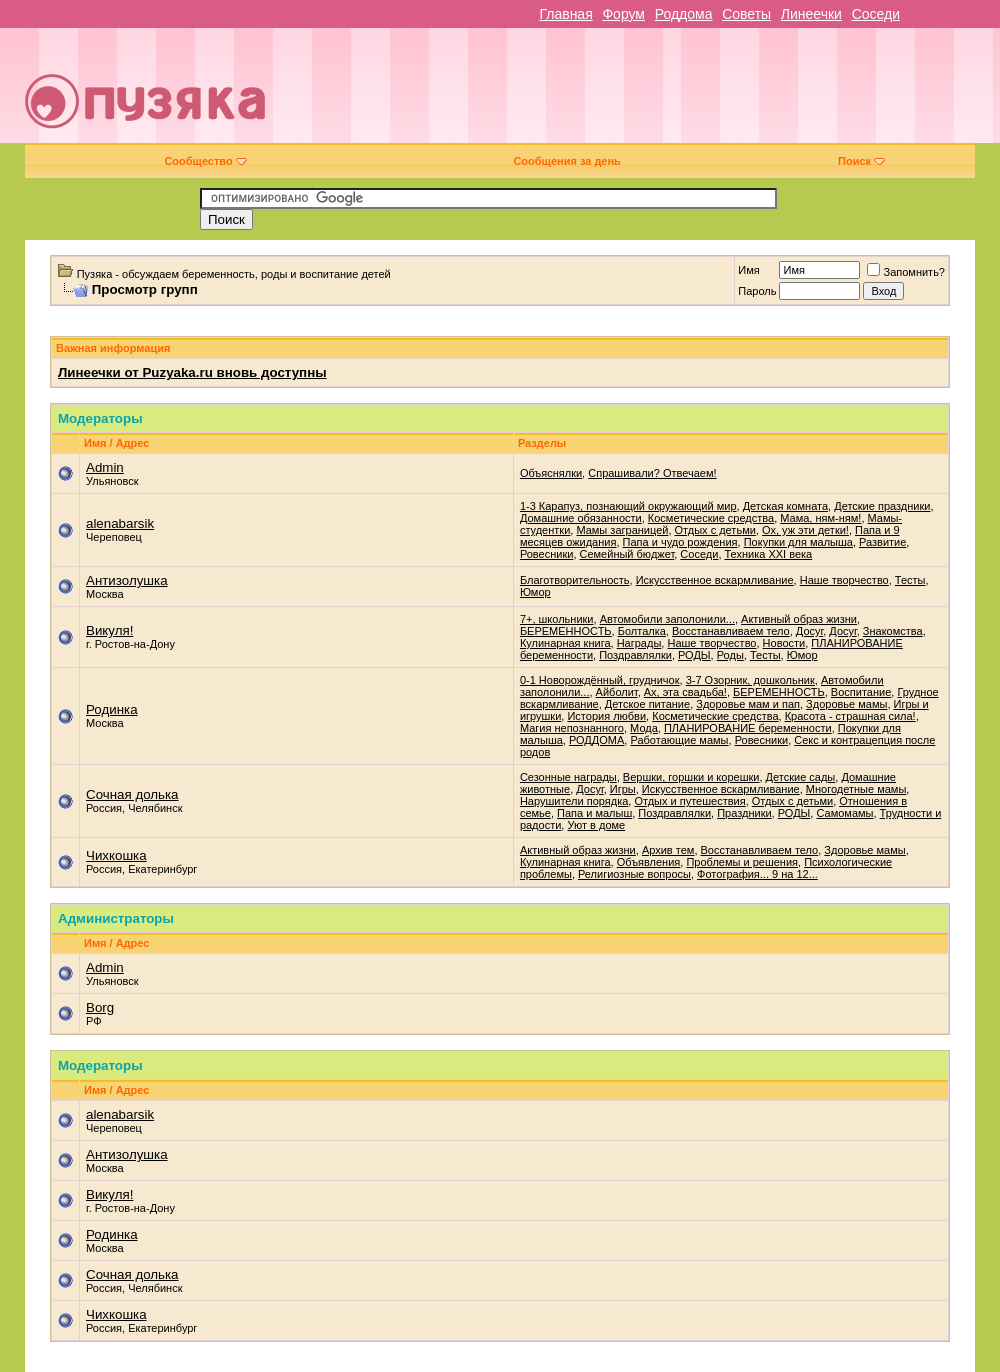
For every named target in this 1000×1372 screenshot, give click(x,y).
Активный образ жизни (799, 619)
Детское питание (647, 704)
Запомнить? (906, 272)
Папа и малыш (594, 813)
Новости (784, 643)
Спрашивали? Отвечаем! (652, 473)
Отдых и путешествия (689, 801)
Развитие (882, 542)
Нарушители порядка (574, 801)
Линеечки (811, 14)
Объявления (649, 862)
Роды (730, 655)
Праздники (744, 813)
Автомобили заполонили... (667, 619)
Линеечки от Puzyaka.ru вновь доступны (192, 372)
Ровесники (547, 554)
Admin (105, 467)
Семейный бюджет (627, 554)
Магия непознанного (572, 728)
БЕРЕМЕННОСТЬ (566, 631)
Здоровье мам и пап (748, 704)
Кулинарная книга (565, 643)
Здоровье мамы (846, 704)
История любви (606, 716)
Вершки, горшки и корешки (691, 777)
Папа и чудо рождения (680, 542)
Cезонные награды (568, 777)
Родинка (112, 709)
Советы (746, 14)
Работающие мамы (679, 740)
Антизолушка (127, 580)
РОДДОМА (596, 740)
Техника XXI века (769, 554)
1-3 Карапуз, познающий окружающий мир (628, 506)
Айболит (617, 692)
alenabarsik (120, 523)
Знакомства (893, 631)
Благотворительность (575, 580)
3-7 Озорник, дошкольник (750, 680)
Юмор (535, 592)
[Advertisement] (654, 93)
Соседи (876, 14)
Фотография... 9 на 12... (757, 874)
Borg (100, 1007)
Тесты (910, 580)
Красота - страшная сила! (850, 716)
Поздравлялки (635, 655)
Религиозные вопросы (634, 874)
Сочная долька (132, 794)
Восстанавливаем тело (731, 631)
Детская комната (785, 506)
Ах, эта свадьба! (685, 692)
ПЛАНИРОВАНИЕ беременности (748, 728)
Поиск (861, 161)
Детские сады (801, 777)
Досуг (809, 631)
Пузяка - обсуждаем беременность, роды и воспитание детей (234, 274)
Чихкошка (116, 855)
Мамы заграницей (622, 530)
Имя (748, 270)
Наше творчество (844, 580)
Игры (623, 789)
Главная (565, 14)
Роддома (684, 14)
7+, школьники (557, 619)
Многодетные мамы (856, 789)
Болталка (642, 631)
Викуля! (109, 630)
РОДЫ (694, 655)
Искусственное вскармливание (715, 580)
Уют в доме (596, 825)
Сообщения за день (566, 161)
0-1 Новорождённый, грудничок (600, 680)
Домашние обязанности (581, 518)
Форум (623, 14)
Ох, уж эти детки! (805, 530)
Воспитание (861, 692)
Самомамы (844, 813)
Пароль (757, 291)
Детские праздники (882, 506)
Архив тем (668, 850)
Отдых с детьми (715, 530)
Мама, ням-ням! (820, 518)
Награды (639, 643)
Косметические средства (711, 518)
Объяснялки (551, 473)
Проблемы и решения (742, 862)
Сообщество (205, 161)
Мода (644, 728)
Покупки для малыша (798, 542)
